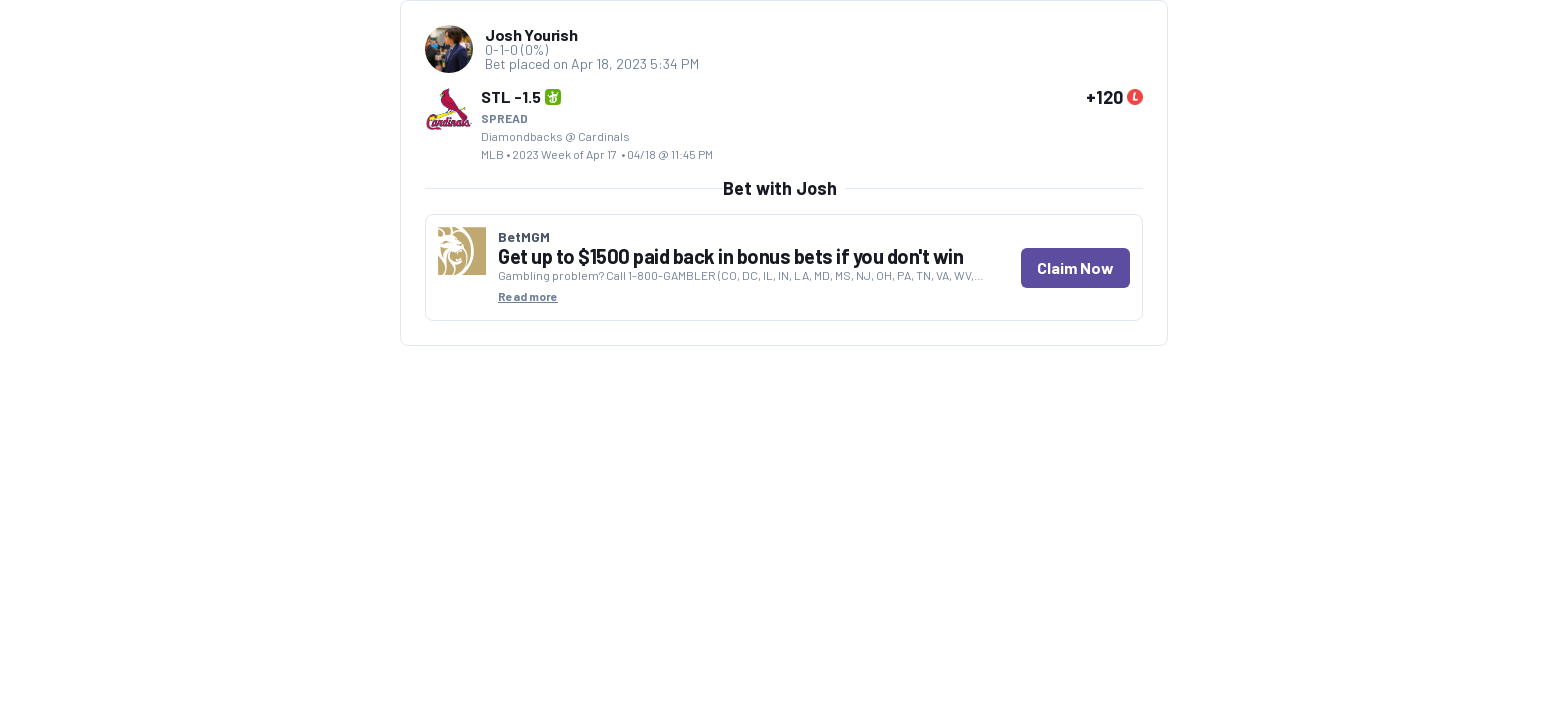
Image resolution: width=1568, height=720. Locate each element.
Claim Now (1075, 267)
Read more (528, 296)
